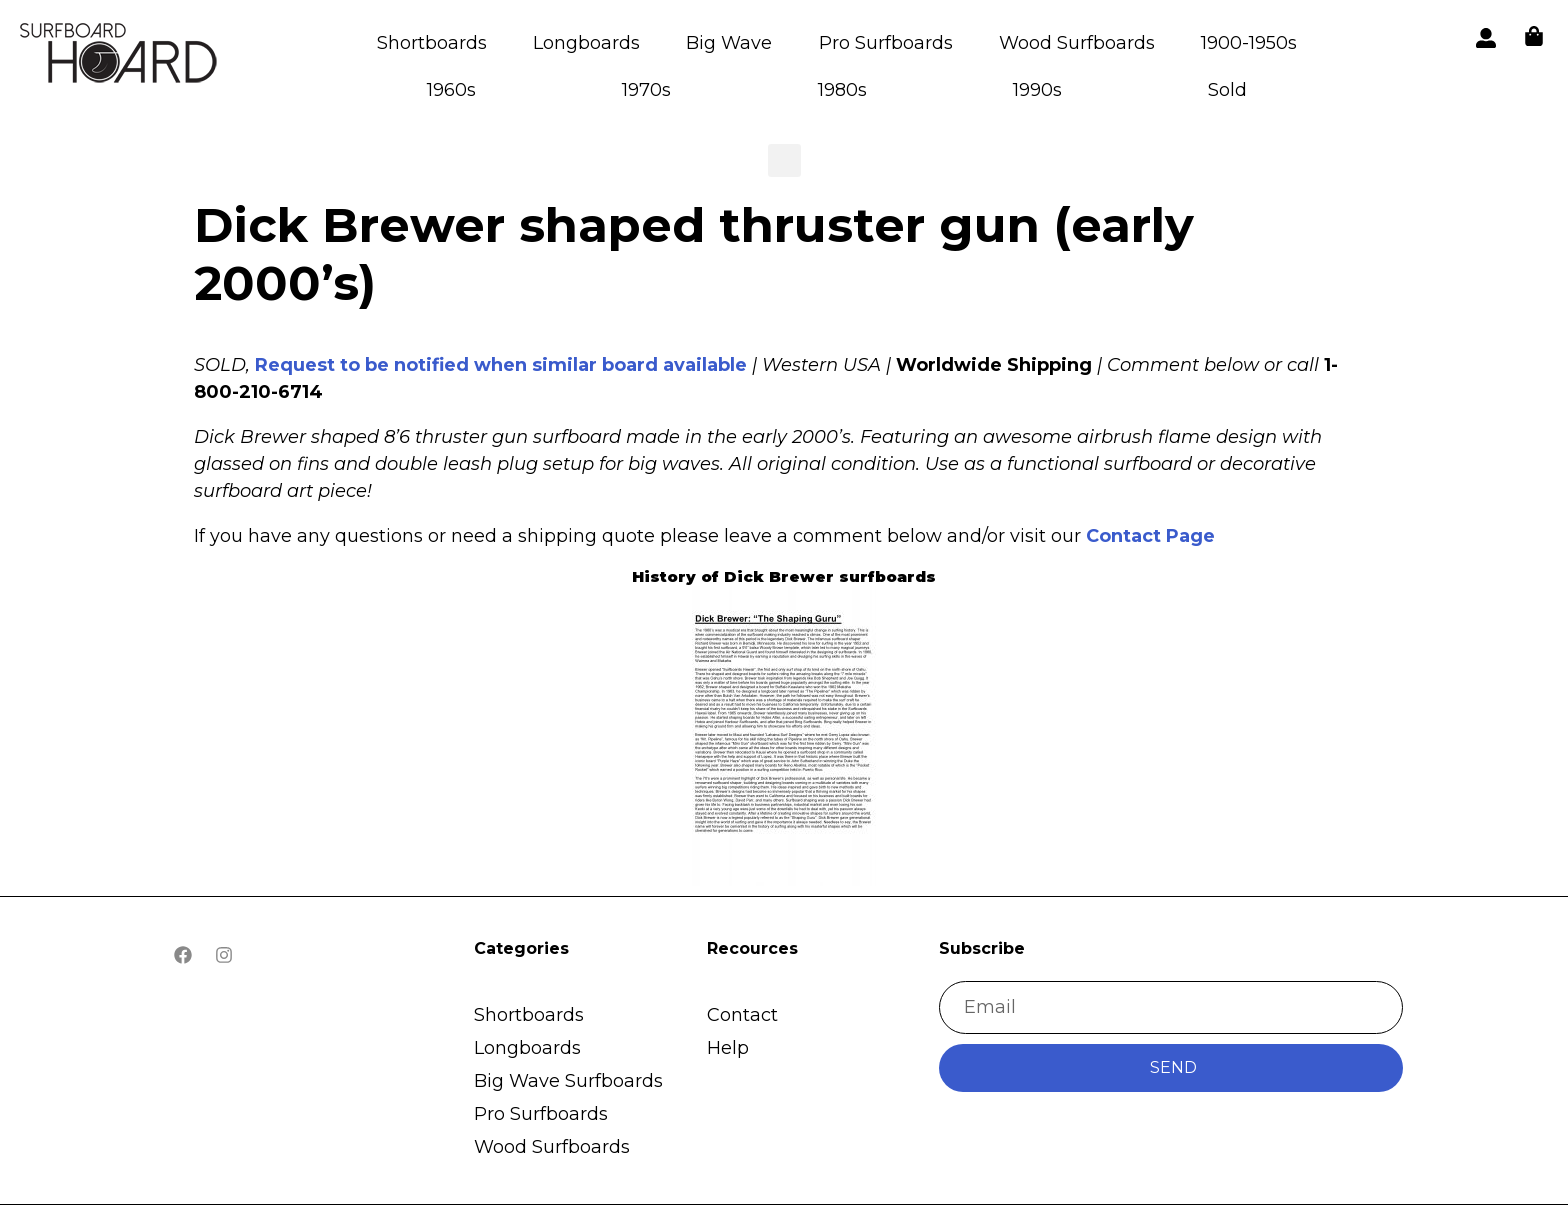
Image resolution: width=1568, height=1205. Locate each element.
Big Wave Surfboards (568, 1081)
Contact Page (1150, 536)
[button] (120, 56)
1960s (451, 90)
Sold (1227, 90)
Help (728, 1048)
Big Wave (729, 43)
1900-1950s (1249, 43)
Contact (742, 1015)
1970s (646, 90)
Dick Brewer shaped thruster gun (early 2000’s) (694, 254)
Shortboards (432, 43)
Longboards (586, 43)
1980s (842, 90)
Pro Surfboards (886, 43)
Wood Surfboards (1077, 43)
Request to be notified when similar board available (501, 365)
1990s (1037, 90)
